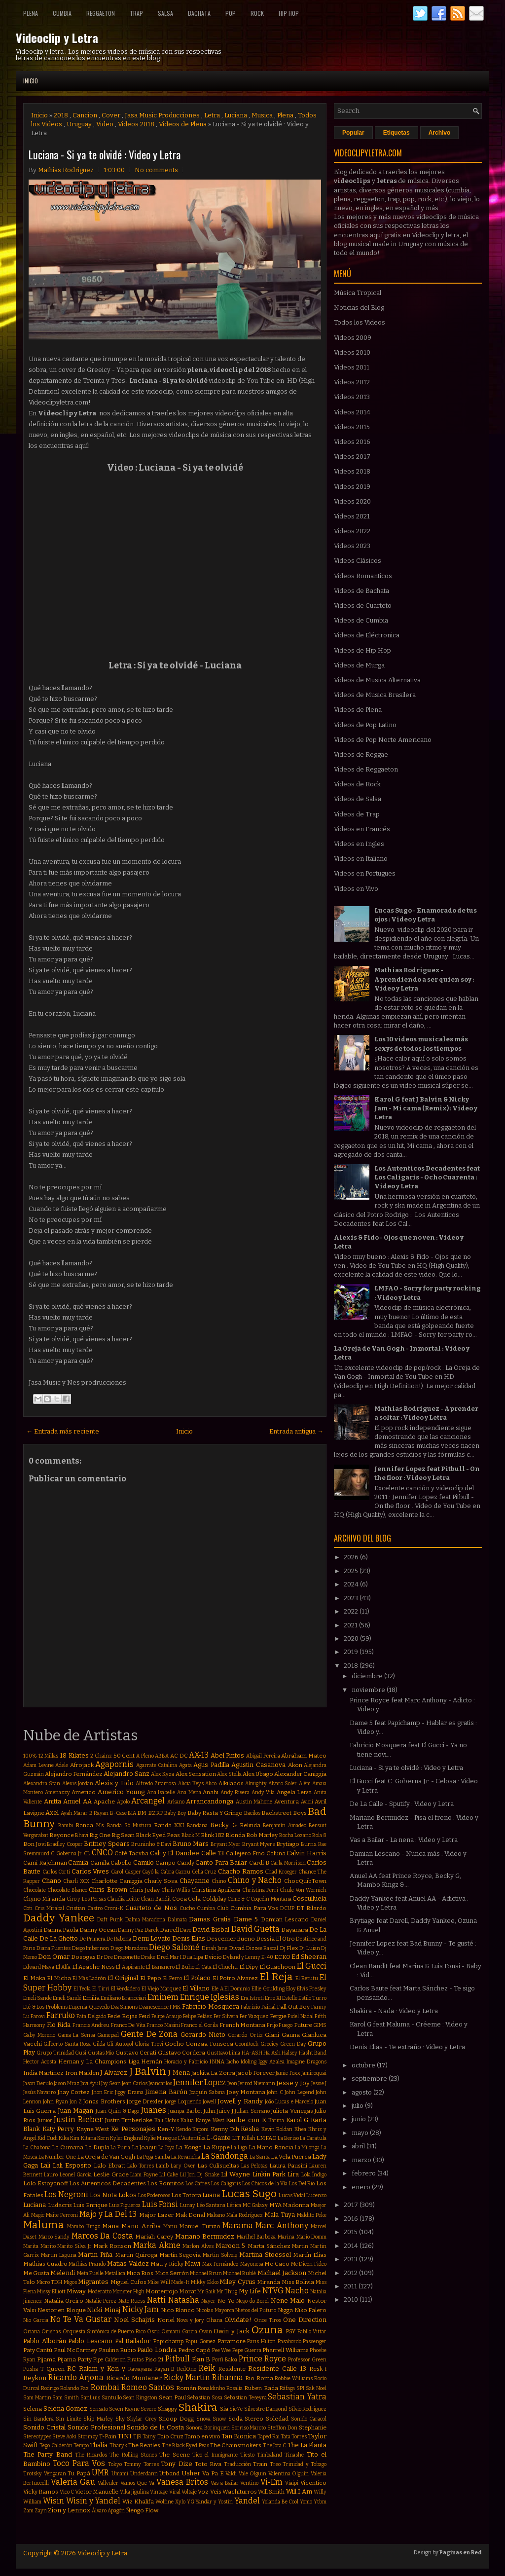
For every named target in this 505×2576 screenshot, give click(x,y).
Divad (237, 1948)
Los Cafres (197, 2183)
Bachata (199, 13)
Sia (224, 2408)
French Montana (242, 2025)
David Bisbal (210, 1929)
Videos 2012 (352, 382)
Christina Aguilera (215, 1889)
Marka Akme (156, 2245)
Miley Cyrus (237, 2281)
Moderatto (99, 2291)
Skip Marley (98, 2419)
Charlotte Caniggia (117, 1880)
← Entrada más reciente (62, 1431)
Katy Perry (58, 2129)
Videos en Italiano (361, 858)
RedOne (186, 2369)
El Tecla (82, 1989)
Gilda (99, 2044)
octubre (364, 2065)
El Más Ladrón (89, 1978)
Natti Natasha (173, 2300)
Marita (30, 2246)
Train (260, 2464)
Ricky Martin (187, 2377)
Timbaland (269, 2455)
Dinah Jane (215, 1948)
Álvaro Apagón (108, 2510)
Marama (237, 2225)
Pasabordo (289, 2341)
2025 (352, 1571)
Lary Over (183, 2166)
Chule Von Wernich (303, 1890)
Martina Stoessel (265, 2254)
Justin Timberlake (129, 2120)
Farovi (38, 2016)
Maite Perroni (62, 2215)
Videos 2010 (352, 352)
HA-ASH (252, 2053)
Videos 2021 (352, 516)
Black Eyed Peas (158, 1835)
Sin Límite (68, 2419)
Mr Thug (226, 2291)
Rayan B (164, 2369)
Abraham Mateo (303, 1755)
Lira (293, 2174)
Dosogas (83, 1956)
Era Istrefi (252, 1998)
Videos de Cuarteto (363, 605)
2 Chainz (101, 1756)
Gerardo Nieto (202, 2034)
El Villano (196, 1988)
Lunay (187, 2205)
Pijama (46, 2359)
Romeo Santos (147, 2387)
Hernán (151, 2061)
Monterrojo (161, 2291)
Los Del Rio (302, 2183)
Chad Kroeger (281, 1872)
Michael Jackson (281, 2273)
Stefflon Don (282, 2428)
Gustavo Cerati (135, 2052)
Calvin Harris (306, 1853)
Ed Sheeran (308, 1956)
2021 (351, 1625)
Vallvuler (108, 2483)
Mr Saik (206, 2291)
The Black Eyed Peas (185, 2445)
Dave (185, 1930)
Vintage (159, 2492)
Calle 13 (212, 1853)
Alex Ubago (258, 1773)
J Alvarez (113, 2072)
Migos (70, 2282)
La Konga (189, 2147)
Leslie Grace (110, 2174)
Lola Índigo (313, 2174)
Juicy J (225, 2110)
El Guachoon (277, 1966)
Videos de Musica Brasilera (375, 695)
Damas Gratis (210, 1919)
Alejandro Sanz (126, 1773)
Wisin (53, 2500)
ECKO (282, 1956)
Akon (295, 1765)
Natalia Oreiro (64, 2300)
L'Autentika (192, 2138)
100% (30, 1756)
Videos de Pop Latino (365, 725)
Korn (103, 2138)
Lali (45, 2165)
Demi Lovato (152, 1938)
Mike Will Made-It (168, 2282)
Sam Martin (37, 2397)
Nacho (297, 2290)
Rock (257, 13)
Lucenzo (316, 2195)
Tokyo (115, 2464)
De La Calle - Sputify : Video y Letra (402, 1803)
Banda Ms (89, 1825)
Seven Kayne (124, 2409)
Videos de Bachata (361, 590)
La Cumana (67, 2147)
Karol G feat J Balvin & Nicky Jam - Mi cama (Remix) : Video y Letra (425, 1108)
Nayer (208, 2301)
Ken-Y (165, 2129)
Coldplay (214, 1898)
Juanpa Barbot (185, 2111)
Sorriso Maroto (248, 2428)
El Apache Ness (93, 1966)
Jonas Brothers (104, 2101)
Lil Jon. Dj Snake (199, 2174)
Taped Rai (268, 2436)
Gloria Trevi (149, 2044)
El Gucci (311, 1966)
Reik (207, 2368)
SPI (300, 2388)
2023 (352, 1598)
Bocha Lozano (295, 1835)
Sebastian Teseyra (245, 2397)
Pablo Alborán (44, 2341)
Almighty (256, 1783)
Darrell (169, 1929)
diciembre (368, 1676)
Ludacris (60, 2205)
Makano (216, 2215)
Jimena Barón (166, 2092)
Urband (169, 2473)
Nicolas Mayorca (215, 2310)
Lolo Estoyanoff (45, 2183)
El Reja (276, 1977)
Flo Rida (59, 2024)
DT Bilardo (311, 1908)
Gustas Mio (101, 2053)
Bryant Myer (226, 1844)
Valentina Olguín (288, 2473)
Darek (151, 1930)
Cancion (84, 115)
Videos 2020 (352, 501)
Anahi (210, 1792)
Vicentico (313, 2482)
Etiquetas (396, 132)
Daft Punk (110, 1919)
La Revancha (185, 2157)
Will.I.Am (299, 2491)
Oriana (31, 2331)
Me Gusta (36, 2273)
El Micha (59, 1978)
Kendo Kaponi (192, 2129)
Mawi (192, 2263)
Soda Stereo (246, 2418)
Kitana (88, 2138)
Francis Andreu (91, 2025)
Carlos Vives (90, 1871)
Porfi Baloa (224, 2359)
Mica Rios (139, 2273)
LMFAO (266, 2137)
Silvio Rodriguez (308, 2409)
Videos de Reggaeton (366, 769)
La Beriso (288, 2138)
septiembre (370, 2078)
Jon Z (76, 2101)
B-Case (118, 1813)
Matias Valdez (128, 2263)
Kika (64, 2138)
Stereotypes (37, 2436)
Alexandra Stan (41, 1783)
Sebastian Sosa (204, 2397)
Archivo (440, 132)
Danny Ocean (97, 1929)
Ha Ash (271, 2053)
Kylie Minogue (160, 2138)
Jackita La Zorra (213, 2072)
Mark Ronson (112, 2246)
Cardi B (259, 1862)
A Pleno (145, 1756)
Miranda (268, 2282)
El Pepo (150, 1978)
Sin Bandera (38, 2419)
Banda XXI (169, 1825)
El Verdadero (126, 1989)
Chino (219, 1881)
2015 (351, 2232)
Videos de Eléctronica (366, 635)
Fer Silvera (226, 2016)
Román (186, 2388)
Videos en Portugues (365, 873)
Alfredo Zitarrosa (156, 1783)
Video (104, 124)
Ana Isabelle (161, 1792)
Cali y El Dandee (174, 1853)
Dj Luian (309, 1948)
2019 (352, 1652)
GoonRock (246, 2044)
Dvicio (213, 1956)
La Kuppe (216, 2147)
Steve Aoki (64, 2436)
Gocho (174, 2043)
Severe (148, 2409)
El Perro (172, 1978)
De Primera (92, 1939)
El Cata (203, 1967)
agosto (362, 2092)
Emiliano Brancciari (123, 1998)
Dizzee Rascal (262, 1948)
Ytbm (320, 2502)
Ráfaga (287, 2388)
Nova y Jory (190, 2320)
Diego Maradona (129, 1948)
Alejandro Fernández (74, 1773)
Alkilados (231, 1783)
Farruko (60, 2015)
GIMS (319, 2025)
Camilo (143, 1862)
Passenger (314, 2341)
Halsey (289, 2053)
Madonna (296, 2205)
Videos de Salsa (357, 799)
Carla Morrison (288, 1863)
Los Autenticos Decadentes (107, 2183)
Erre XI (273, 1998)
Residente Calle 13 (277, 2368)
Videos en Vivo (356, 888)
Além (305, 1783)
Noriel (166, 2320)
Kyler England (126, 2138)
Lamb (162, 2166)
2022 (352, 1611)
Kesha (250, 2129)
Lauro (51, 2174)
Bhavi (81, 1835)
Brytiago (287, 1843)
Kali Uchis (166, 2120)
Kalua (187, 2120)
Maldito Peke (311, 2215)
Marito (48, 2246)
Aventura (286, 1801)
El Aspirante (130, 1967)
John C (275, 2092)
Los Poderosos (154, 2195)
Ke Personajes (133, 2129)
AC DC (179, 1755)
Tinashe (294, 2455)
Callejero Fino (245, 1853)
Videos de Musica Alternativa (377, 680)
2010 (352, 2299)
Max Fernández (220, 2264)
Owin (205, 2331)
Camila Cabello (111, 1862)
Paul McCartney (75, 2350)
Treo (275, 2464)
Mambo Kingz (83, 2226)
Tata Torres (294, 2436)
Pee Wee (221, 2350)
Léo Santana (211, 2205)
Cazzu (182, 1872)
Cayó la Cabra (158, 1872)
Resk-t (317, 2368)
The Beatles (144, 2445)
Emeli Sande (37, 1998)
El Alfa (63, 1967)
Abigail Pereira (263, 1756)
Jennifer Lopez (199, 2082)
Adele (61, 1765)
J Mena (178, 2072)
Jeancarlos (160, 2083)
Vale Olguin (253, 2473)
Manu (170, 2226)
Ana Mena (189, 1792)
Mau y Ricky (166, 2263)
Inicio (30, 80)
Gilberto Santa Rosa (67, 2044)
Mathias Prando (87, 2264)
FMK (175, 2007)
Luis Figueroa (125, 2205)
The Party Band (47, 2454)
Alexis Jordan (77, 1783)
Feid (144, 2016)
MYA (275, 2205)
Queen (55, 2368)
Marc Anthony (281, 2225)
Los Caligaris (226, 2183)
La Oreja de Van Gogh (106, 2156)
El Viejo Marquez (161, 1989)
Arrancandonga (209, 1801)
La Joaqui (144, 2147)
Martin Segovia (180, 2254)
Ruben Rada (261, 2388)
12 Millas (48, 1756)
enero (362, 2187)
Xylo (180, 2502)
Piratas (135, 2359)
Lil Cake (168, 2174)
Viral (174, 2492)
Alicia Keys (191, 1783)
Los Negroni (66, 2194)
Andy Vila (263, 1792)
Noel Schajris (134, 2319)
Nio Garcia (35, 2320)
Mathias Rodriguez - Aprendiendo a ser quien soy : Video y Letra (424, 979)
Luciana (235, 115)
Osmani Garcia (179, 2331)
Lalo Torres (140, 2166)
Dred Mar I (169, 1957)
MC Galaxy (255, 2205)
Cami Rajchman (45, 1862)
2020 (352, 1638)
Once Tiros (267, 2320)
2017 (352, 2204)
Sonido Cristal (44, 2427)
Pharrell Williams (285, 2350)
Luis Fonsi (160, 2204)
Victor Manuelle (96, 2491)
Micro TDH (49, 2282)
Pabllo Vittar (311, 2331)
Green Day (293, 2044)
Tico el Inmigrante (215, 2455)
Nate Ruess (131, 2301)
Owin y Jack (232, 2331)
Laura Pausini (288, 2165)
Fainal (268, 2007)
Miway (76, 2291)
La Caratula (313, 2138)
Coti (28, 1908)
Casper (133, 1872)
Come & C (238, 1899)
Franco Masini (163, 2025)
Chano (51, 1880)
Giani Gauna (282, 2034)
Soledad (277, 2418)
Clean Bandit (156, 1899)
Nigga (285, 2310)
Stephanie (312, 2427)
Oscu (153, 2331)
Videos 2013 (352, 397)
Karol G (297, 2120)
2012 (351, 2273)
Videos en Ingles (359, 843)
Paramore (231, 2341)
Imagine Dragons (306, 2062)
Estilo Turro (312, 1998)
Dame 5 (246, 1919)
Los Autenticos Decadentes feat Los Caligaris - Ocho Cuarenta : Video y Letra (427, 1177)
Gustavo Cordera (181, 2052)
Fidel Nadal (300, 2016)
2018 (61, 115)
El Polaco (197, 1978)
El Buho (185, 1967)
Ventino (249, 2483)
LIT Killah (243, 2138)
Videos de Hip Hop (362, 650)
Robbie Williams (294, 2378)
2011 (351, 2286)
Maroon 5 (231, 2245)
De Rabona (119, 1939)
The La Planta (307, 2445)
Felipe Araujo (166, 2016)
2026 (352, 1557)
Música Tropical (357, 292)
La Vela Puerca (291, 2156)
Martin (300, 2246)
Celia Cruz (204, 1872)
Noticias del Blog (359, 307)
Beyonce (61, 1835)
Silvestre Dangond (266, 2409)
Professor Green (307, 2359)
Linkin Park (269, 2174)
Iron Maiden (82, 2072)
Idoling (248, 2062)
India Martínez (43, 2072)
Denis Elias (188, 1938)
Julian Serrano (252, 2111)
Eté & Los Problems (45, 2007)
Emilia (91, 1997)
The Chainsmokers (235, 2445)
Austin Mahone (254, 1802)
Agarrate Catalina (157, 1765)
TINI (124, 2436)
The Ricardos (91, 2455)
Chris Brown (108, 1889)
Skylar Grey (142, 2419)
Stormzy (87, 2436)
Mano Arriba (140, 2226)
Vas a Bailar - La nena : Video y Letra (404, 1839)
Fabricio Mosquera (210, 2006)
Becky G (223, 1825)
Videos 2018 (136, 124)
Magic (37, 2215)
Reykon (34, 2378)
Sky (120, 2418)
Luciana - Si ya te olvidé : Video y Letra (104, 154)
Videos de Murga (359, 665)
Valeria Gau (73, 2482)
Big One (99, 1835)
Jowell (209, 2101)
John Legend (299, 2092)
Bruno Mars (191, 1843)
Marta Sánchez (269, 2246)
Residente (232, 2368)
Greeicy (269, 2044)
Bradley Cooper (65, 1844)
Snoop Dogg (176, 2418)
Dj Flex (289, 1948)
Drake (148, 1957)
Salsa (165, 13)
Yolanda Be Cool (280, 2502)
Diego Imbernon (90, 1948)
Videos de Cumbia (361, 620)
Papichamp (168, 2341)
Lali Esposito (72, 2165)
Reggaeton (100, 13)
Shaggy (167, 2408)
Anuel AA (77, 1801)
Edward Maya (38, 1967)
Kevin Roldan (277, 2129)
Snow (219, 2419)
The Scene (174, 2454)
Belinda (250, 1825)
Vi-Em (271, 2482)
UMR (100, 2472)
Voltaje (189, 2492)
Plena (30, 13)
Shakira (197, 2407)
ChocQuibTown (305, 1880)
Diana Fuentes (53, 1948)
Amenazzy (57, 1792)
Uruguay (79, 124)
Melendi (62, 2273)
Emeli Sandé (67, 1998)
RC (71, 2368)
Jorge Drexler (145, 2101)
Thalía (99, 2445)
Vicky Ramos (40, 2491)
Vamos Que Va (137, 2483)
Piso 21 (154, 2359)
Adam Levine (38, 1765)
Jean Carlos (134, 2083)
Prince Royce (262, 2358)
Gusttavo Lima (223, 2053)
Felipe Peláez (197, 2016)
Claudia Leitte (123, 1899)
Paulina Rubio (117, 2350)
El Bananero (160, 1967)
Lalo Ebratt (109, 2165)
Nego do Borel (252, 2301)
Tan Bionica (238, 2436)
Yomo (306, 2502)
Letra (212, 115)
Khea (300, 2129)
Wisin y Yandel (93, 2500)
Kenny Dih (225, 2129)
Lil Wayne (235, 2174)
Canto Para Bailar (221, 1862)
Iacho (232, 2062)
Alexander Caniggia (300, 1773)
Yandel (247, 2500)
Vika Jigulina (134, 2492)
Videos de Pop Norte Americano (383, 739)
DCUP (287, 1908)
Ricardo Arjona (76, 2377)
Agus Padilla (211, 1764)
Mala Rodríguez (244, 2215)
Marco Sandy (54, 2237)
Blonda (235, 1835)
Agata (185, 1765)
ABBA (162, 1756)
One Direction (304, 2319)
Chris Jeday (144, 1889)
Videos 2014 (352, 412)
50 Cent (124, 1755)
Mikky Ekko (204, 2282)
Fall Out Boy (293, 2006)
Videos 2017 (352, 456)
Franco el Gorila (199, 2025)
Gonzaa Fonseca (209, 2043)
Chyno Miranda (44, 1898)
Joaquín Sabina (207, 2092)
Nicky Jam (140, 2309)
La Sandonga (224, 2156)
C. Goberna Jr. (66, 1853)
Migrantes (93, 2281)
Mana (110, 2226)
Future (303, 2025)
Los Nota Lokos (113, 2195)
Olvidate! (238, 2319)
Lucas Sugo (249, 2194)
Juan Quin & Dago (117, 2111)
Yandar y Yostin (214, 2502)
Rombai (105, 2387)
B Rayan (98, 1813)
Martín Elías (309, 2254)
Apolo (123, 1802)
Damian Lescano (285, 1919)
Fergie (278, 2016)
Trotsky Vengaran (44, 2473)
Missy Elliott (51, 2291)
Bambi (65, 1825)
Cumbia (62, 13)
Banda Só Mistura (129, 1825)
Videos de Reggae (361, 754)
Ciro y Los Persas (86, 1899)
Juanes (153, 2110)
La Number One (57, 2157)
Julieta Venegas (292, 2110)
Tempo (81, 2445)
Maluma (43, 2225)
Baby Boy (175, 1813)
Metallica (115, 2273)
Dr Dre (105, 1957)
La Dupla (97, 2147)
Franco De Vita (128, 2025)
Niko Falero (310, 2310)
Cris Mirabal (49, 1908)
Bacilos (252, 1813)
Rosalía (234, 2388)
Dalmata (177, 1919)
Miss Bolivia (298, 2282)
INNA (216, 2061)
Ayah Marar (74, 1813)
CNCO (102, 1852)
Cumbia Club (212, 1908)
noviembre (369, 1689)
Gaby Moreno (39, 2035)
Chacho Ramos (240, 1871)
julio (358, 2105)
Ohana (214, 2320)
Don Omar (54, 1956)
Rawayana (140, 2369)
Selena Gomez (65, 2408)
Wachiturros (239, 2491)
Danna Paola (60, 1929)
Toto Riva (208, 2464)
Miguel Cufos (128, 2282)
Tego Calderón (55, 2445)
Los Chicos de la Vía (265, 2183)
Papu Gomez (200, 2341)
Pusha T (33, 2369)
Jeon (232, 2083)
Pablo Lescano (90, 2341)
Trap (136, 13)
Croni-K (113, 1908)
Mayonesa (251, 2264)
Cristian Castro (84, 1908)
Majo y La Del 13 (108, 2214)
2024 (352, 1584)
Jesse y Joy (293, 2083)
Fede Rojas (122, 2016)
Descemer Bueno (231, 1938)
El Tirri (100, 1989)
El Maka (34, 1978)
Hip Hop (289, 13)
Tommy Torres (141, 2464)
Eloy (291, 1989)
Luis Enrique (90, 2205)
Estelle (289, 1998)
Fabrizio (250, 2007)
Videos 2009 (352, 337)
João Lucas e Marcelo (289, 2101)
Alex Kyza (162, 1774)
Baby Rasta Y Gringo (215, 1812)
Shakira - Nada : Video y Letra (394, 2011)
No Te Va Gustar (80, 2319)
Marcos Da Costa (102, 2236)
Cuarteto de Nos (151, 1908)
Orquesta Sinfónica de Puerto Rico (104, 2331)
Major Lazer (156, 2214)
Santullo (112, 2397)
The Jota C (275, 2445)
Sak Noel (316, 2388)
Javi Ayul (90, 2083)
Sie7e (236, 2409)
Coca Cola (186, 1898)
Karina (276, 2120)
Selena (32, 2408)
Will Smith (271, 2491)
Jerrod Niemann (256, 2083)
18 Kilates (74, 1755)
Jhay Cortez (74, 2092)
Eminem (163, 1997)
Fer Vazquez (254, 2016)
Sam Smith (65, 2397)
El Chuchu (225, 1967)
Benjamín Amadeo (284, 1825)
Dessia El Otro (275, 1938)
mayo (361, 2132)
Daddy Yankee (58, 1918)
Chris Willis (175, 1890)
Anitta (52, 1801)
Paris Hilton (261, 2341)
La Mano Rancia (271, 2147)
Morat (187, 2291)
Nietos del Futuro (255, 2310)
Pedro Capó (194, 2350)
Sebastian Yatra (297, 2396)
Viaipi (291, 2483)
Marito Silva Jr (74, 2246)
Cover (111, 115)
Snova (203, 2419)
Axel (52, 1812)
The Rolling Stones (133, 2455)
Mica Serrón (172, 2273)
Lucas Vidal (292, 2195)
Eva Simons (124, 2007)
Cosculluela (309, 1898)
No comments (156, 170)
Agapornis (114, 1764)
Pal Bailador (133, 2341)
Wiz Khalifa (138, 2501)
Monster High (128, 2291)
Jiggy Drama (129, 2092)
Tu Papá (79, 2473)
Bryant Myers (258, 1844)
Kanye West (210, 2120)
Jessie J (318, 2083)
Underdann (144, 2473)
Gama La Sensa (76, 2035)
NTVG (273, 2290)
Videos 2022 (352, 531)
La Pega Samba (153, 2157)
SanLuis (90, 2397)
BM (141, 1812)
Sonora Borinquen (208, 2428)
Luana (211, 2195)
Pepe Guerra (246, 2350)
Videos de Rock (357, 784)
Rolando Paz (74, 2388)
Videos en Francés (362, 829)
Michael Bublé (239, 2273)
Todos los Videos (359, 322)
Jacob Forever (255, 2072)
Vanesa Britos (182, 2482)
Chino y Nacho (255, 1880)
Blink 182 (212, 1835)
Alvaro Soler (282, 1783)
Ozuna (267, 2330)
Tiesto (247, 2455)
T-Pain (107, 2436)
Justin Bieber (78, 2119)
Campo (165, 1862)
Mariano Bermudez (205, 2236)
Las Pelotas (254, 2166)
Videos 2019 (352, 486)
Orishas (51, 2331)
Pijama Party (74, 2359)
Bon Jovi (34, 1843)
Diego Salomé (174, 1947)
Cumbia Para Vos (254, 1908)
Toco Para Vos (79, 2463)
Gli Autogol (120, 2044)
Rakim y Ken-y (102, 2368)
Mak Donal (190, 2214)
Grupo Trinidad (54, 2053)
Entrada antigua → (296, 1431)
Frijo (272, 2025)
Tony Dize (176, 2463)
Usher (190, 2473)
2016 (352, 2218)
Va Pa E (212, 2473)
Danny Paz (131, 1930)
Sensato (98, 2409)
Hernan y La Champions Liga (99, 2061)
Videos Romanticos (363, 576)
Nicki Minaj (103, 2310)
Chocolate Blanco (67, 1890)
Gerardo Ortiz (245, 2035)
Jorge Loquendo (183, 2101)
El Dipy (248, 1966)
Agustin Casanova (258, 1764)
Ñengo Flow (142, 2510)
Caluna (276, 1853)
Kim (74, 2138)
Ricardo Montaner (134, 2378)
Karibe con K (246, 2120)
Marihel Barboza (256, 2237)
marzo (362, 2160)
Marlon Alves (198, 2246)
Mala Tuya (279, 2214)
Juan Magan (75, 2110)
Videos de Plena (183, 124)
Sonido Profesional (96, 2427)
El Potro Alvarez (235, 1978)
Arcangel (148, 1800)
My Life (250, 2291)
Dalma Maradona (145, 1919)
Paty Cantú (37, 2350)
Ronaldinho (211, 2388)
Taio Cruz (170, 2436)
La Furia (120, 2147)
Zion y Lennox (69, 2510)
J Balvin (147, 2071)
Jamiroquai (313, 2073)
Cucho (187, 1908)
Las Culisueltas (218, 2165)
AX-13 (199, 1755)
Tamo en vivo (202, 2436)
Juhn (210, 2110)
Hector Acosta (39, 2062)
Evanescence (154, 2007)
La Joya (166, 2147)
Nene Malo (288, 2300)
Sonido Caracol (309, 2419)
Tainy (149, 2436)
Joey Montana (246, 2092)
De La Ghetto (58, 1938)
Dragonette (127, 1957)
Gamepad (108, 2035)
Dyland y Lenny (241, 1957)
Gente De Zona (149, 2034)
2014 (352, 2245)
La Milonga (307, 2147)
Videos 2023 (352, 546)
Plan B (201, 2359)
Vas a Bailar (225, 2483)
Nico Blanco (178, 2310)
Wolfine (164, 2502)
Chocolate (34, 1890)
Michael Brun (206, 2273)
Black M (190, 1835)
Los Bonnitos (165, 2183)
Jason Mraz (66, 2083)
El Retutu (306, 1978)
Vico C (67, 2492)
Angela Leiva (294, 1792)
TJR (137, 2436)
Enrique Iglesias (209, 1997)
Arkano (175, 1802)
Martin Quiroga (136, 2254)
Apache (104, 1801)
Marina (286, 2237)
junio (359, 2119)
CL (87, 1853)
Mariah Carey (154, 2236)
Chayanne (195, 1880)
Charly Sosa (161, 1880)
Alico (210, 1783)
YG (190, 2502)
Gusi (80, 2053)
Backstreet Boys (283, 1812)
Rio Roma (259, 2378)
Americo (84, 1792)
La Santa (260, 2157)
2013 (351, 2259)
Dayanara (294, 1929)
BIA (132, 1813)
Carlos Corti (56, 1872)
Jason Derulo (38, 2083)
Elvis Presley (311, 1989)
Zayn (41, 2510)
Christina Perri (260, 1890)
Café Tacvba (131, 1853)
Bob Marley (262, 1835)
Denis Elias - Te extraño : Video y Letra (407, 2047)
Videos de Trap (357, 814)
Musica (262, 115)
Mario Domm (311, 2237)
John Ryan (55, 2101)
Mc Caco (276, 2263)
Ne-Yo (226, 2300)
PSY (290, 2331)
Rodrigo (50, 2388)
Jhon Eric (102, 2092)
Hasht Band (312, 2053)
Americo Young (121, 1792)
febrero (364, 2173)
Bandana (197, 1825)
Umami (119, 2473)
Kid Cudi (47, 2138)
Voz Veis (209, 2491)
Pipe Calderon (109, 2359)
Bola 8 (319, 1835)
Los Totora (186, 2195)
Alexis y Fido (114, 1783)
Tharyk (118, 2445)
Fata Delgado (91, 2016)
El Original (123, 1978)
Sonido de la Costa (155, 2427)
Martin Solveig (220, 2255)
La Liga (239, 2147)
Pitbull (177, 2358)
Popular (353, 132)
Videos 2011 (351, 367)
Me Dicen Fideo (308, 2264)
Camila (78, 1862)
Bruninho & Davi (151, 1844)
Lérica (234, 2205)
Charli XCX (76, 1881)
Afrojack (82, 1765)
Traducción (237, 2464)
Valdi (231, 2473)
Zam (28, 2510)
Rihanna (227, 2377)
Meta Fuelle (90, 2273)
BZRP (155, 1812)
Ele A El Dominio (231, 1989)
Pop (230, 13)
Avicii (307, 1802)
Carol (117, 1872)
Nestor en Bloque (61, 2310)
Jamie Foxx (288, 2073)
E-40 (267, 1957)
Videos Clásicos (357, 560)
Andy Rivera (235, 1792)
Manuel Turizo (199, 2226)
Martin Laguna (58, 2255)
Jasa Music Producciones (162, 115)
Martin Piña (95, 2254)
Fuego (285, 2025)
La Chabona (37, 2147)
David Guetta (255, 1929)
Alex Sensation (196, 1773)
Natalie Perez (101, 2301)
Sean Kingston (140, 2397)
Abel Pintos (228, 1755)
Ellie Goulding (268, 1989)
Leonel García (76, 2174)
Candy (185, 1862)
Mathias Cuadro (45, 2263)
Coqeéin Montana (271, 1899)
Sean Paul (172, 2397)
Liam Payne (143, 2174)
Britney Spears (107, 1843)
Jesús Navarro (39, 2092)
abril (359, 2146)
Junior (44, 2120)
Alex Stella (229, 1774)
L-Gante (219, 2137)
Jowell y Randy (240, 2101)
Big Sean (123, 1835)
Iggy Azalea (271, 2062)
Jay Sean (111, 2083)
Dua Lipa (192, 1957)
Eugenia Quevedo (89, 2007)
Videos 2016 (352, 441)
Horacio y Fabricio (186, 2062)
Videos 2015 (352, 427)
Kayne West (92, 2129)
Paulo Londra (156, 2350)
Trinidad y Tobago (304, 2464)
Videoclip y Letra (57, 37)
